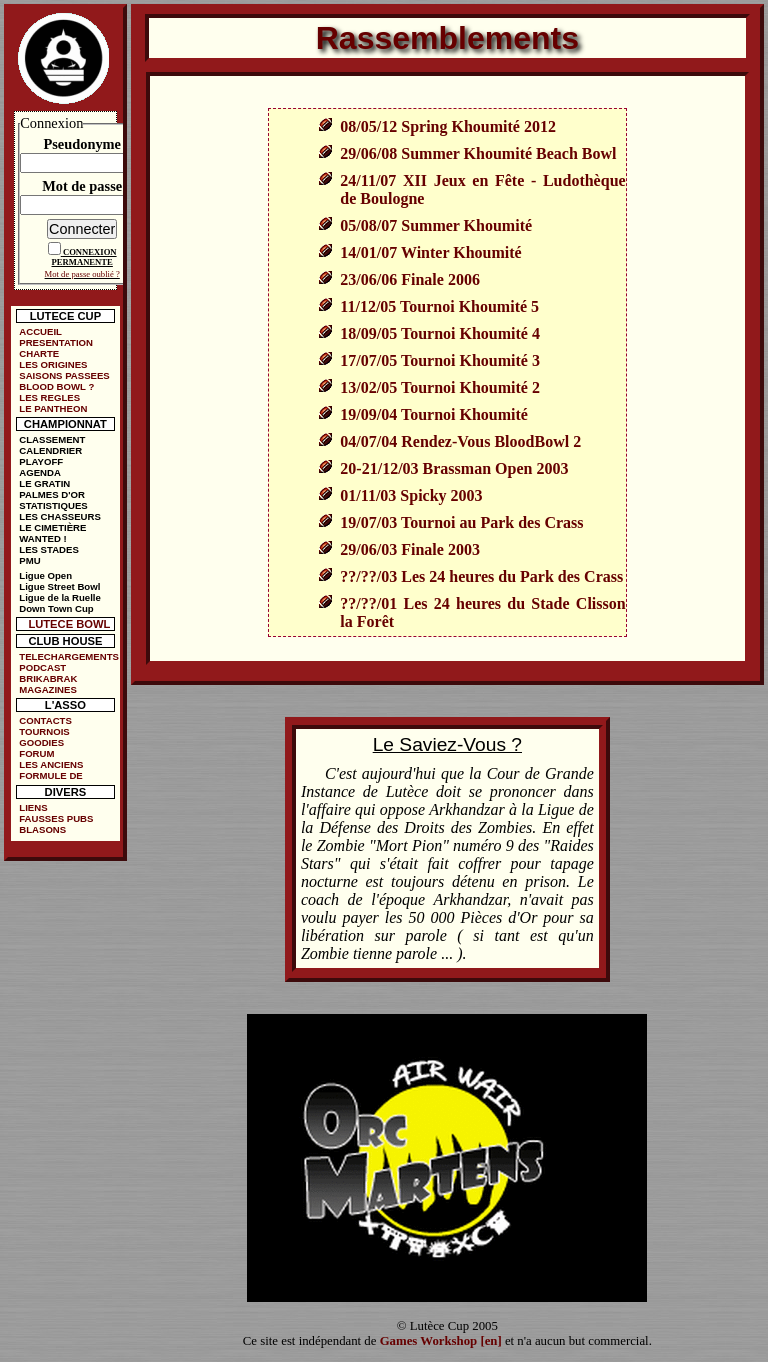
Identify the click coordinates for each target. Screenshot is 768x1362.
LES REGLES (49, 397)
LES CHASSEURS (60, 516)
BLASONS (42, 829)
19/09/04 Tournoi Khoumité (434, 414)
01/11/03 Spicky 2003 (411, 495)
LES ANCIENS (51, 764)
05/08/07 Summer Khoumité (436, 225)
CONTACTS (45, 720)
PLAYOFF (41, 461)
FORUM (36, 753)
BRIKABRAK (48, 678)
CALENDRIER (50, 450)
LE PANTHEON (53, 408)
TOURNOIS (44, 731)
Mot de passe (82, 186)
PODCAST (42, 667)
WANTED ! (42, 538)
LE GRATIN (44, 483)
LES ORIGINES (53, 364)
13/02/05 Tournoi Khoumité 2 (440, 387)
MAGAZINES (48, 689)
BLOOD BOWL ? (56, 386)
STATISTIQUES (53, 505)
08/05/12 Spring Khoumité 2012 (448, 126)
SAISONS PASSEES (64, 375)
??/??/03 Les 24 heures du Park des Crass (481, 576)
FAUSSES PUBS (56, 818)
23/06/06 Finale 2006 (410, 279)
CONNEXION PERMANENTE (84, 257)
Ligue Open (45, 575)
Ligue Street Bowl (59, 586)
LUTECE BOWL (69, 624)
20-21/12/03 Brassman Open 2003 (454, 468)
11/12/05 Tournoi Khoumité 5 (439, 306)
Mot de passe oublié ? (82, 274)
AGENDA (40, 472)
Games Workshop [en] (441, 1341)
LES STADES (49, 549)
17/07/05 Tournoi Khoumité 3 (440, 360)
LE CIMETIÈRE (52, 527)
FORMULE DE (50, 775)
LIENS (33, 807)
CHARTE (39, 353)
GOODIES (41, 742)
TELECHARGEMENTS (69, 656)
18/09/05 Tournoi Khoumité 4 (440, 333)
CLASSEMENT (52, 439)
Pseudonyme (82, 144)
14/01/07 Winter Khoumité (430, 252)
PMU (29, 560)
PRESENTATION (56, 342)
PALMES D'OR (52, 494)
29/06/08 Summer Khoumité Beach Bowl (478, 153)
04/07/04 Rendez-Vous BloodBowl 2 (460, 441)
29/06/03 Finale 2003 (410, 549)
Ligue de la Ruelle (60, 597)
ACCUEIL (40, 331)
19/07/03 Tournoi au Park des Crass (461, 522)
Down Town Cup (56, 608)
